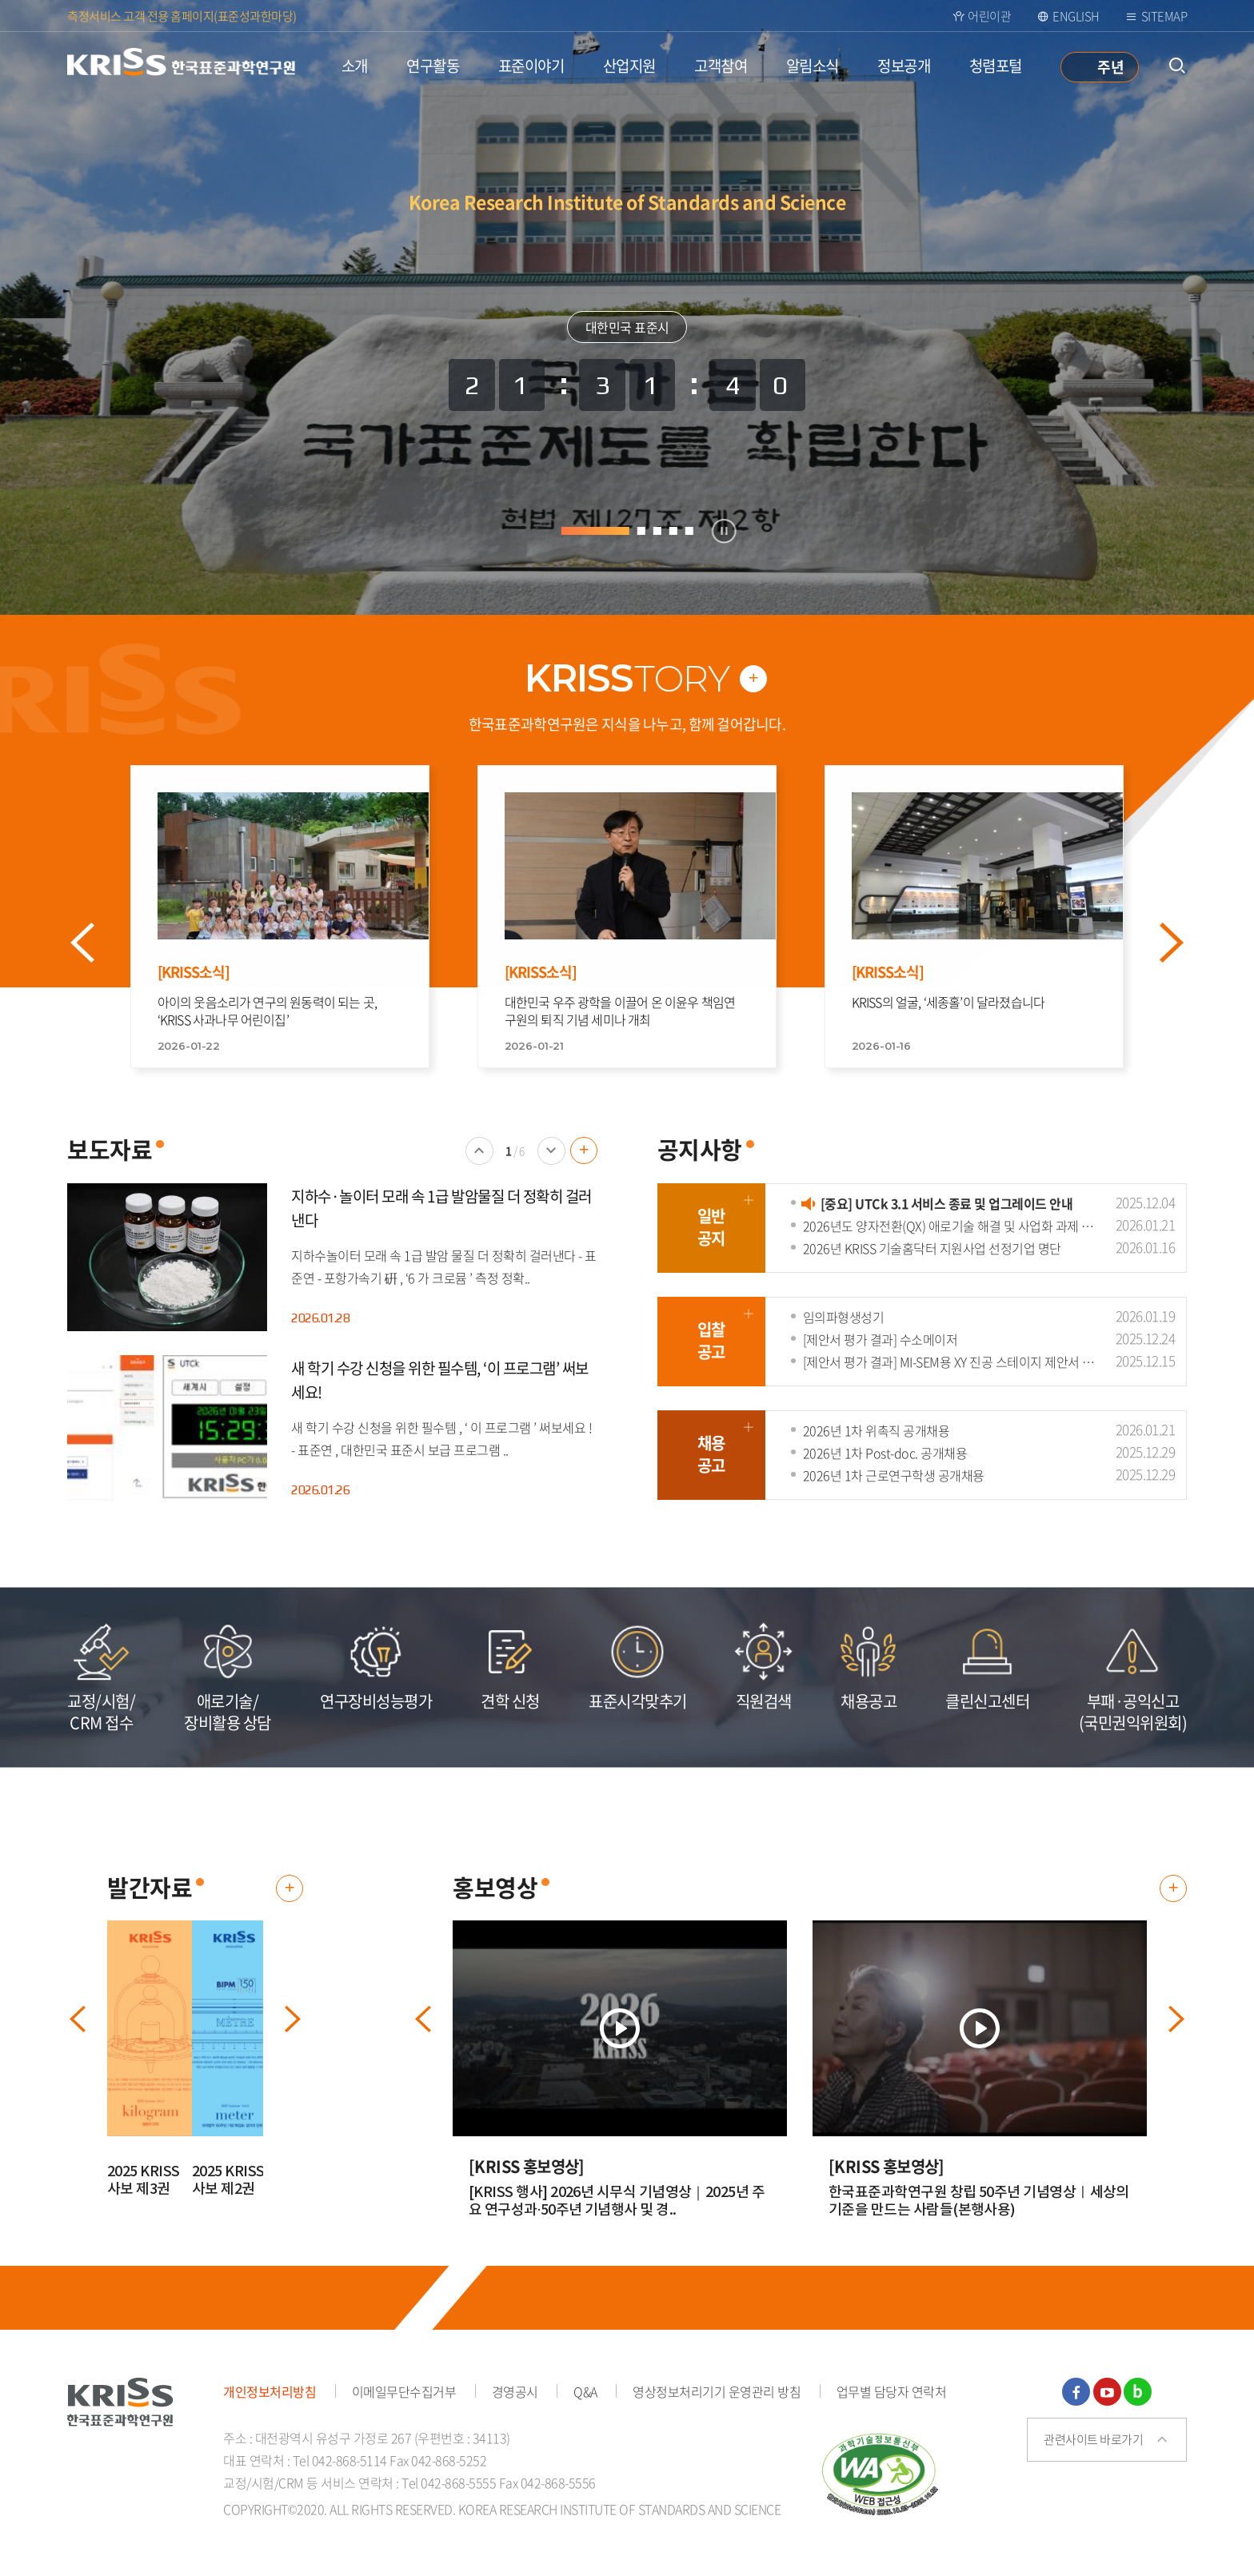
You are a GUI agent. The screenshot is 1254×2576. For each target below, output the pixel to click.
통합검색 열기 (1177, 66)
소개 (354, 65)
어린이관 (989, 16)
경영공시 (515, 2391)
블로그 (1138, 2392)
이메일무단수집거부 (404, 2391)
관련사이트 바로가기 (1093, 2439)
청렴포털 (995, 65)
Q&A (585, 2391)
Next (1189, 943)
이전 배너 (479, 1164)
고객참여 (720, 65)
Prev (100, 943)
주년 (1110, 66)
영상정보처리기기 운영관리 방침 (717, 2391)
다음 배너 (551, 1164)
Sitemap (1164, 16)
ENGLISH (1076, 16)
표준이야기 (531, 65)
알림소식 (812, 65)
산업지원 (629, 65)
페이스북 (1076, 2392)
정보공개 (903, 65)
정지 (724, 531)
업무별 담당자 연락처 (892, 2391)
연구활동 (432, 65)
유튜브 (1107, 2392)
